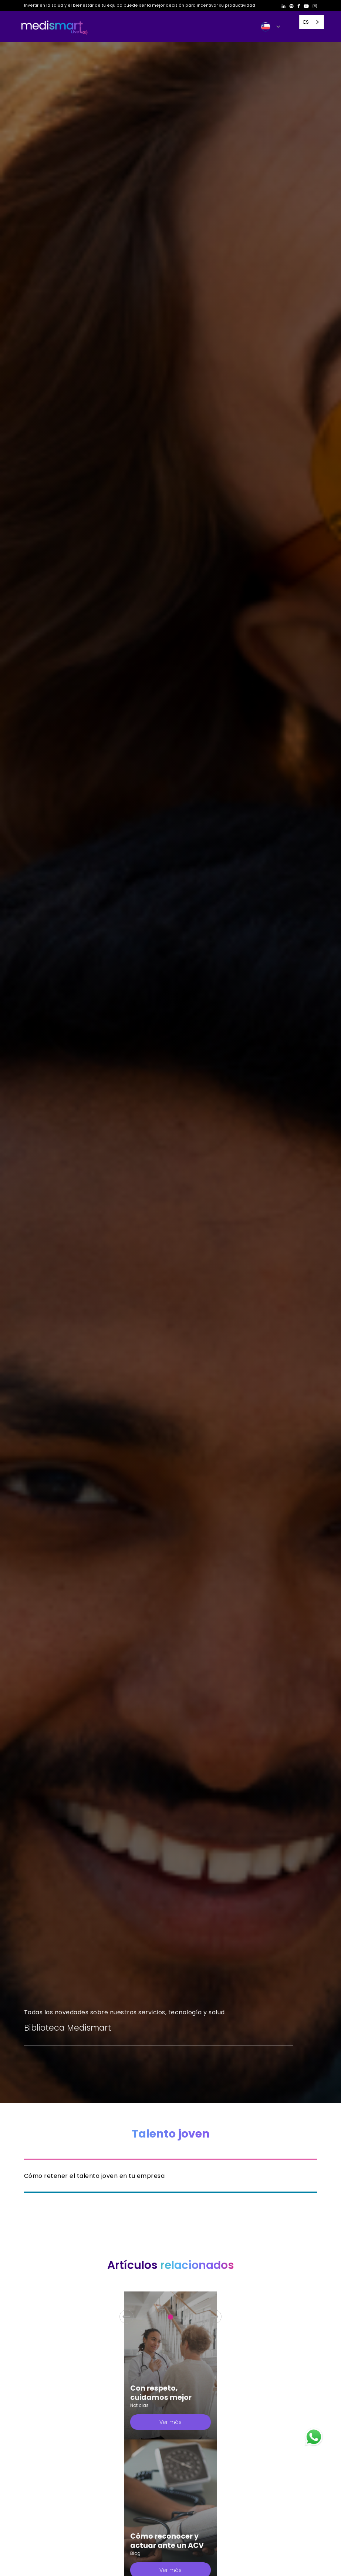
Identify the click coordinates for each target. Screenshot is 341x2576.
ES (306, 22)
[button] (271, 26)
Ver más (170, 2422)
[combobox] (311, 22)
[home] (54, 26)
